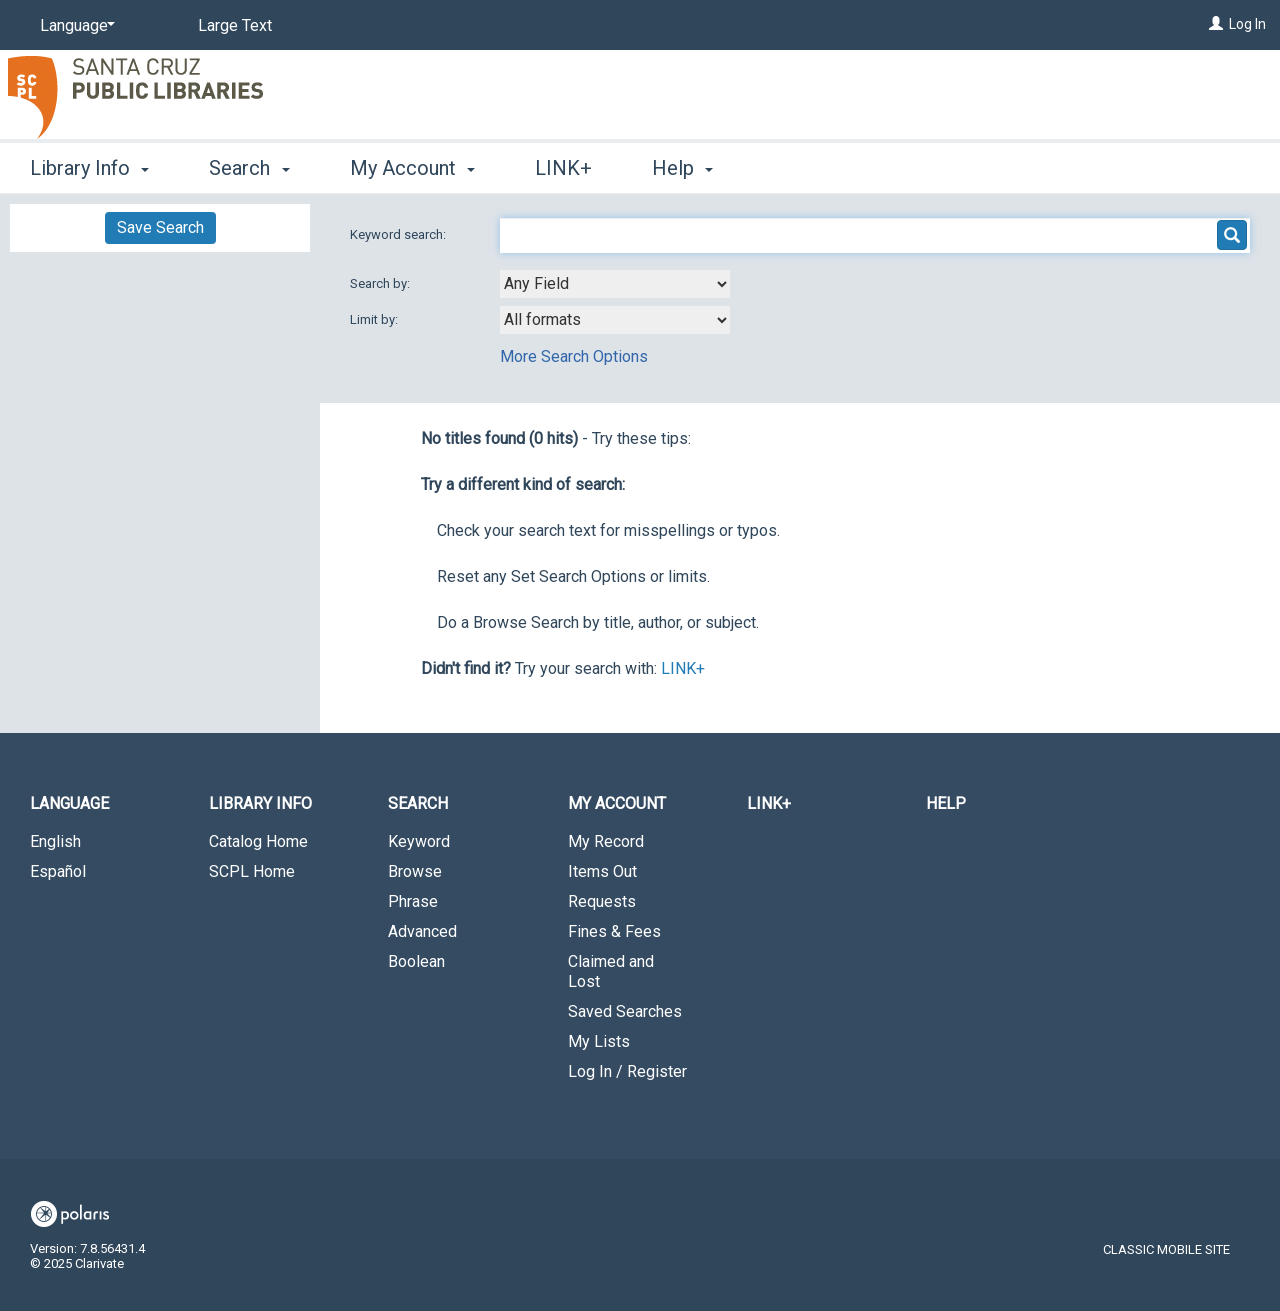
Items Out (602, 871)
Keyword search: (399, 234)
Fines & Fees (614, 931)
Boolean (416, 961)
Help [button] (682, 168)
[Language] (74, 26)
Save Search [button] (160, 227)
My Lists (599, 1041)
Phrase (413, 901)
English (55, 841)
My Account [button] (412, 168)
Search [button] (249, 168)
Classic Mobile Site (1166, 1249)
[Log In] (1216, 24)
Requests (602, 901)
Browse (415, 871)
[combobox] (615, 284)
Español (58, 871)
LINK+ (563, 168)
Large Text (235, 25)
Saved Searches (625, 1011)
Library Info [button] (89, 168)
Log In (1247, 24)
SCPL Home (252, 871)
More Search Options (574, 356)
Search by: (381, 283)
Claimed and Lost (611, 971)
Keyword (419, 841)
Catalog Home (258, 841)
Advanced (422, 931)
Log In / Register (627, 1071)
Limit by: (375, 319)
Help (946, 803)
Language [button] (69, 803)
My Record (606, 841)
